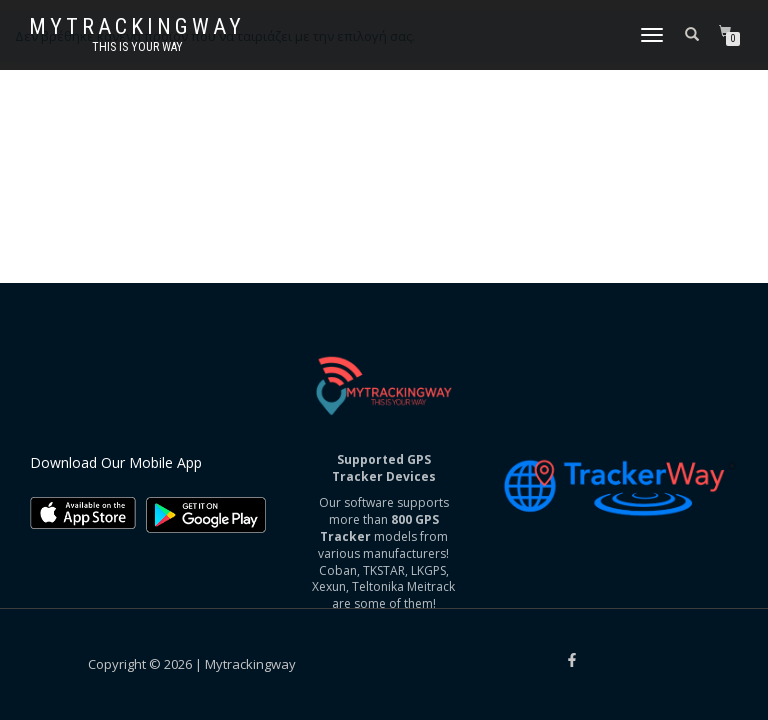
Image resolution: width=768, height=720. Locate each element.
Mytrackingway (137, 27)
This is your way (137, 47)
